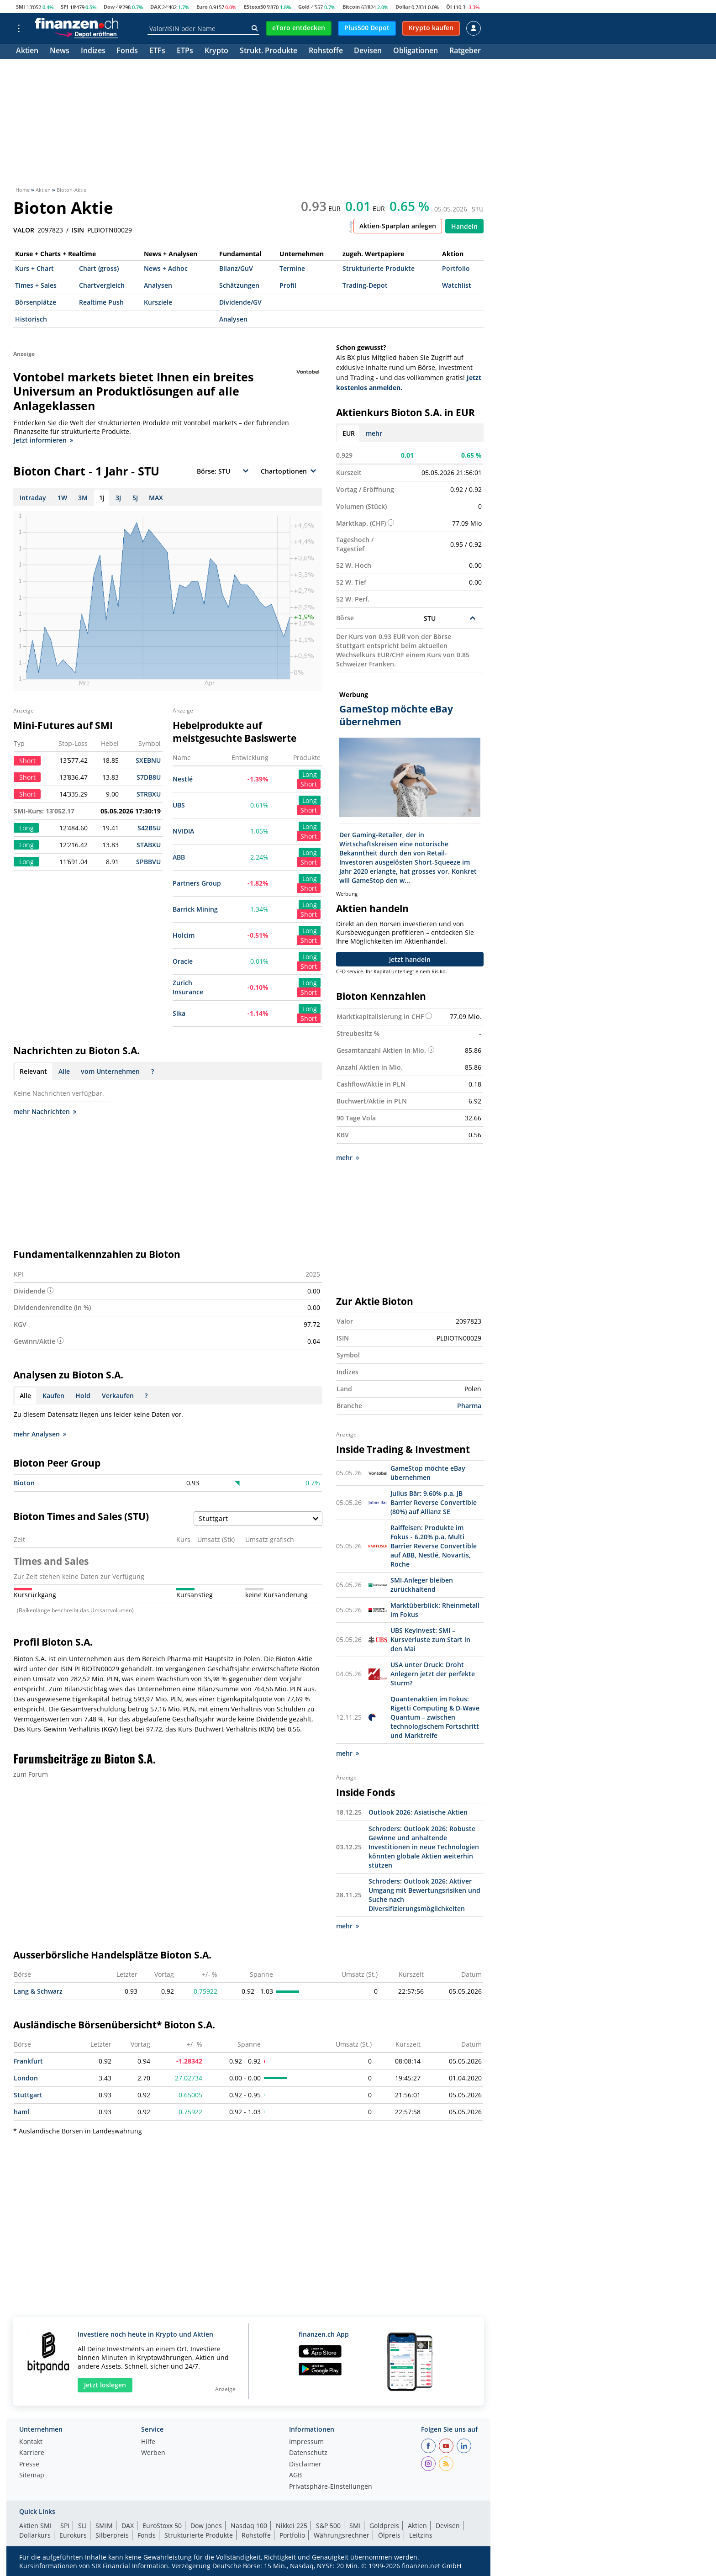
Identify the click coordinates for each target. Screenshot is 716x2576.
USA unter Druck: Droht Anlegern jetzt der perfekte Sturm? (432, 1673)
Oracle (183, 961)
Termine (292, 268)
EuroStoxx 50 (162, 2525)
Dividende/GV (240, 302)
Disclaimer (305, 2464)
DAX (155, 6)
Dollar (403, 6)
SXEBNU (148, 760)
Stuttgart (28, 2094)
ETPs (185, 51)
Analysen (158, 285)
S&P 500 (328, 2525)
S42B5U (149, 827)
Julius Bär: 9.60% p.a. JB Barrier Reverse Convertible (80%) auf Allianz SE (433, 1502)
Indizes (93, 51)
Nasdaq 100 (249, 2525)
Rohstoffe (326, 51)
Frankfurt (28, 2061)
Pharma (469, 1405)
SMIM (104, 2525)
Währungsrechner (341, 2535)
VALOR (23, 230)
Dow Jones (206, 2525)
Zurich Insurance (188, 987)
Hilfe (148, 2442)
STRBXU (149, 794)
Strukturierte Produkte (378, 268)
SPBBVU (148, 861)
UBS (179, 805)
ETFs (157, 51)
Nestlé (183, 779)
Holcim (184, 935)
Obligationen (415, 51)
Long (309, 774)
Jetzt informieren (43, 440)
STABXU (149, 844)
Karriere (31, 2453)
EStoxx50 (255, 6)
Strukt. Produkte (268, 51)
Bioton (24, 1482)
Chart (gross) (99, 268)
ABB (179, 857)
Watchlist (456, 285)
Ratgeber (465, 51)
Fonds (127, 51)
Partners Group (197, 883)
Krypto (216, 51)
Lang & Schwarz (38, 1991)
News (59, 51)
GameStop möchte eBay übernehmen (427, 1473)
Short (308, 784)
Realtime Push (101, 302)
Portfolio (456, 268)
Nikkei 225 (291, 2525)
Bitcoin (351, 6)
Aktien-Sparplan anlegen (397, 226)
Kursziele (158, 302)
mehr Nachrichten (44, 1111)
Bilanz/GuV (236, 268)
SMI (20, 6)
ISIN (78, 230)
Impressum (306, 2442)
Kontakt (30, 2442)
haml (21, 2111)
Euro (202, 6)
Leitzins (420, 2535)
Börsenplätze (35, 302)
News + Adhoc (166, 268)
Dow (109, 6)
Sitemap (31, 2475)
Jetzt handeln (410, 959)
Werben (153, 2453)
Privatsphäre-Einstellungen (330, 2487)
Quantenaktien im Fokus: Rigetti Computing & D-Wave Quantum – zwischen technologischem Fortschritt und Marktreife (434, 1717)
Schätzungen (239, 285)
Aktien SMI (35, 2525)
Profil (287, 285)
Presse (29, 2464)
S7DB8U (149, 777)
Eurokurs (73, 2535)
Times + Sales (36, 285)
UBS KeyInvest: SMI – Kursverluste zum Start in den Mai (430, 1639)
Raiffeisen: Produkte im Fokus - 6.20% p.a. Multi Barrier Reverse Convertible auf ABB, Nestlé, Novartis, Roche (433, 1545)
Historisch (31, 319)
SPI (64, 6)
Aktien (27, 51)
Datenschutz (308, 2453)
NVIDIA (183, 831)
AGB (295, 2475)
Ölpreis (389, 2535)
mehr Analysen (39, 1434)
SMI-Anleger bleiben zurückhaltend (421, 1585)
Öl (449, 6)
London (26, 2078)
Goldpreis (384, 2525)
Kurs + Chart (34, 268)
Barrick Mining (195, 909)
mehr (374, 433)
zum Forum (30, 1774)
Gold (304, 6)
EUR (348, 433)
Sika (179, 1013)
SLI (82, 2525)
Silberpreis (112, 2535)
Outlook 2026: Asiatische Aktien (418, 1812)
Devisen (368, 51)
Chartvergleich (102, 285)
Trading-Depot (365, 285)
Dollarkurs (35, 2535)
